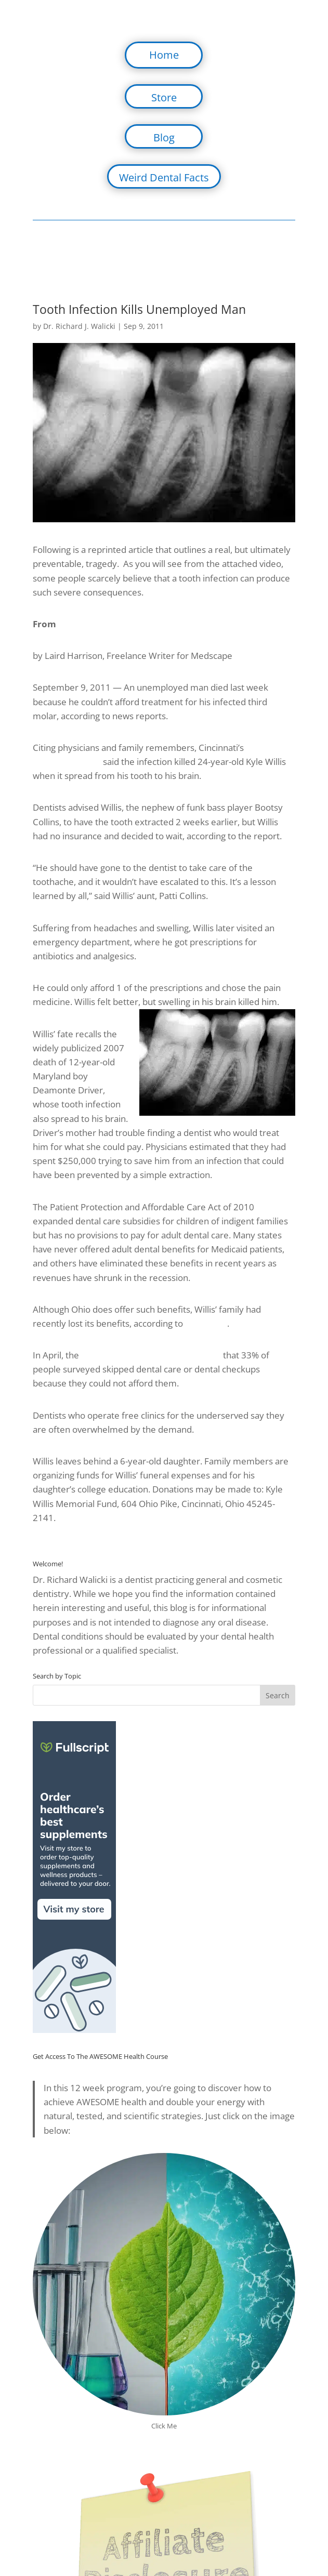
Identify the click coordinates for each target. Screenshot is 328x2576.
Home (164, 55)
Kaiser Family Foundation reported (151, 1355)
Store (164, 97)
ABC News (206, 1323)
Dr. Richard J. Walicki (79, 326)
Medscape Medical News (111, 624)
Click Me (164, 2425)
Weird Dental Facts (164, 177)
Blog (164, 137)
